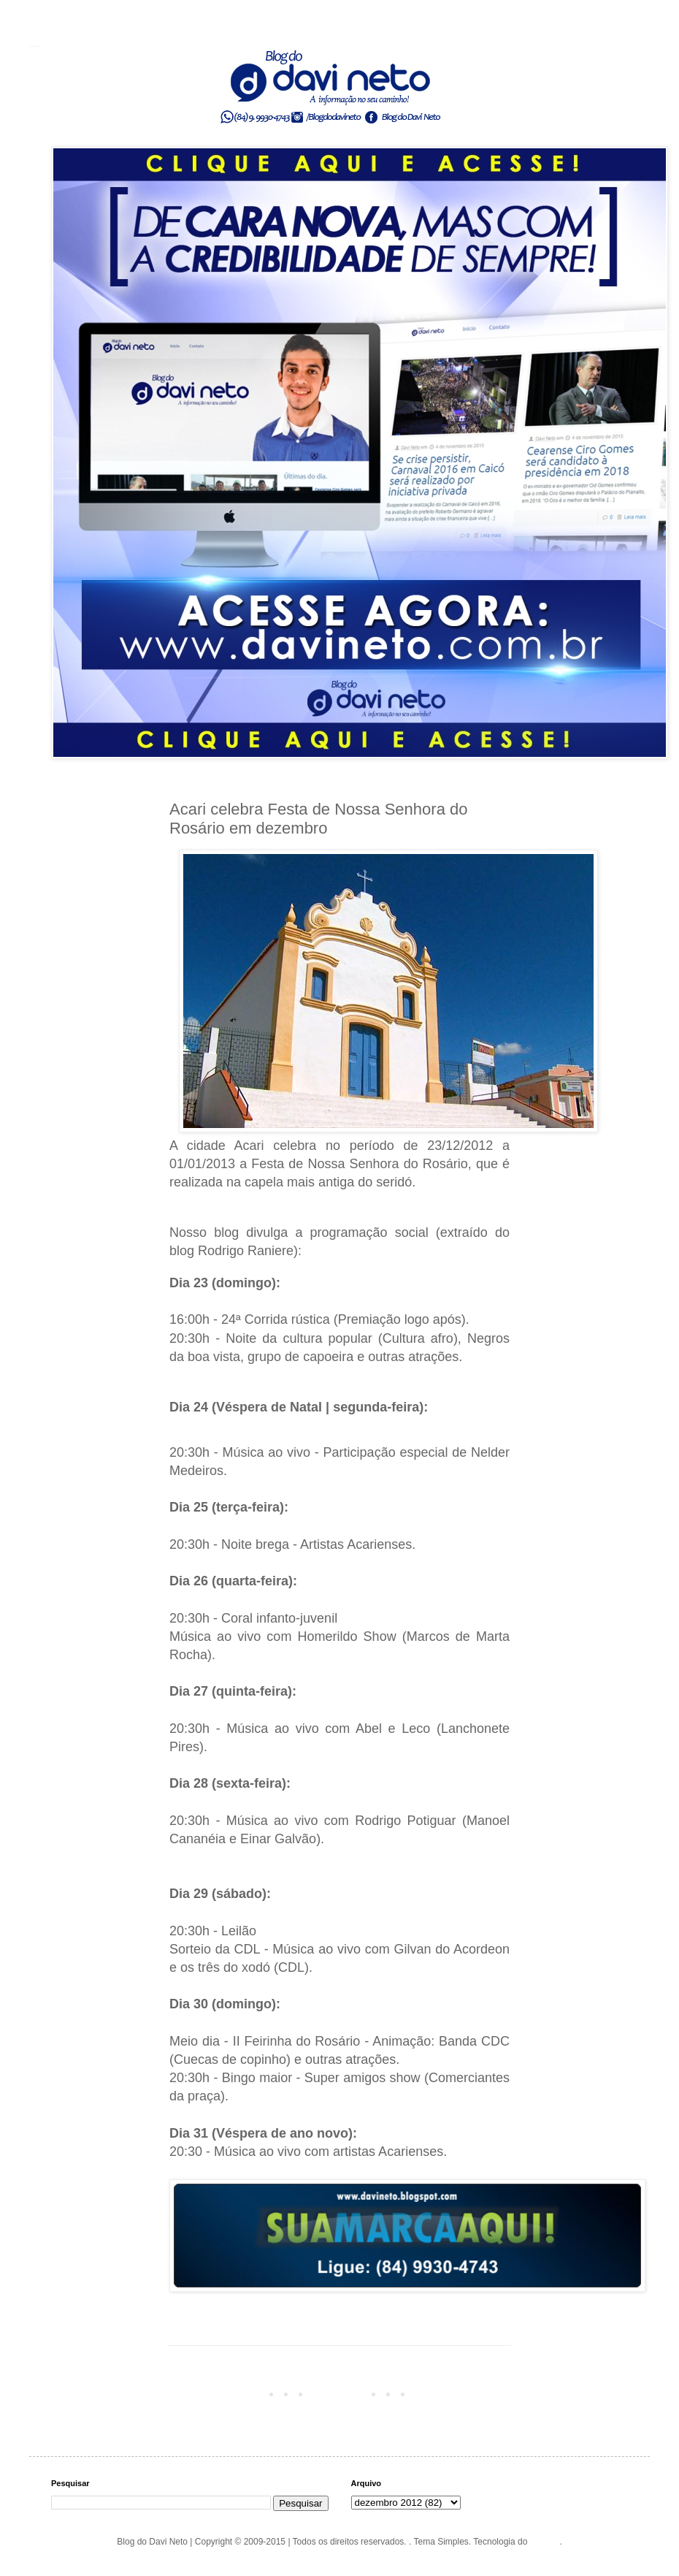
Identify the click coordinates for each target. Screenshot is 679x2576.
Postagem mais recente (219, 2393)
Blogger (545, 2542)
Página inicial (342, 2393)
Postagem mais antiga (462, 2393)
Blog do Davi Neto (35, 46)
